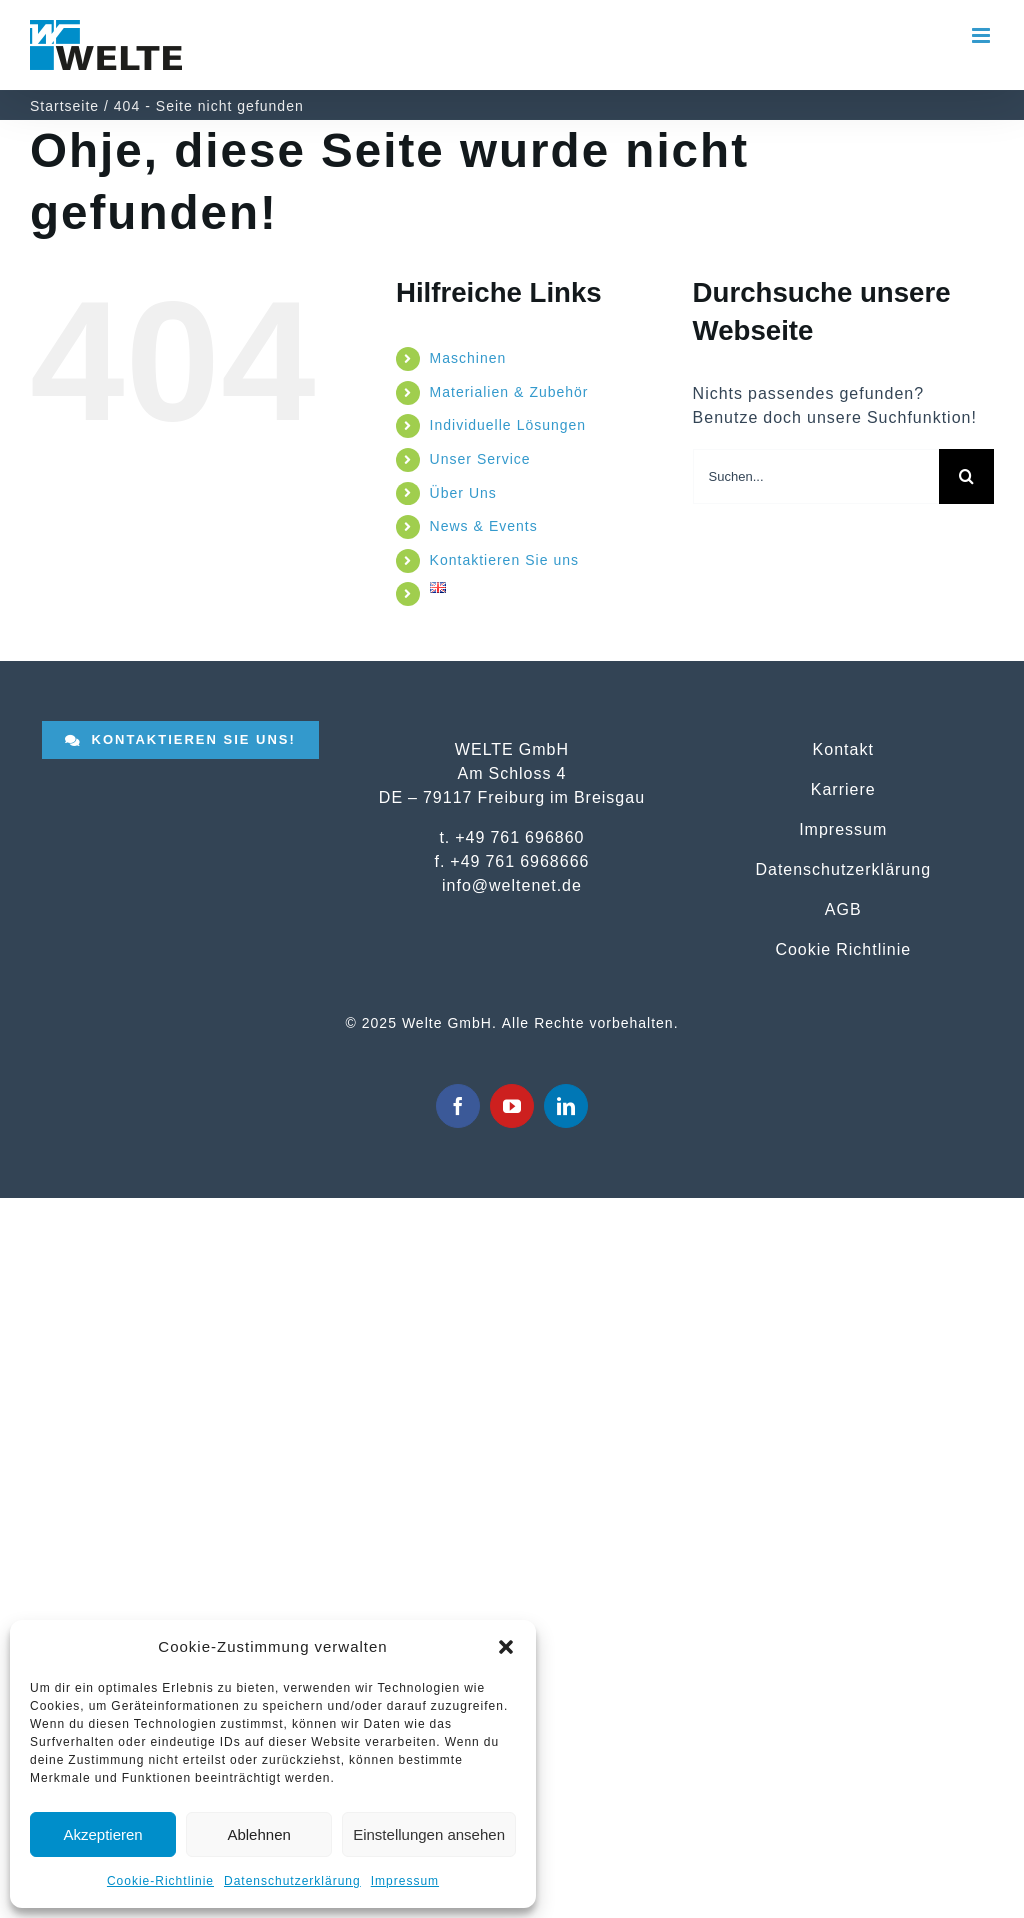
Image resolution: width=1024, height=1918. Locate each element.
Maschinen (468, 358)
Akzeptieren (102, 1834)
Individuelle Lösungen (508, 425)
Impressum (405, 1881)
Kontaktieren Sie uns (504, 560)
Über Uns (463, 493)
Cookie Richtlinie (843, 949)
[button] (506, 1647)
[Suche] (966, 476)
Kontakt (843, 749)
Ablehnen (258, 1834)
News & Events (484, 526)
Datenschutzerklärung (292, 1881)
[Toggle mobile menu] (983, 35)
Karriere (843, 789)
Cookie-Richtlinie (160, 1881)
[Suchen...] (816, 476)
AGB (843, 909)
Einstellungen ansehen (429, 1834)
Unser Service (480, 459)
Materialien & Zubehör (509, 392)
